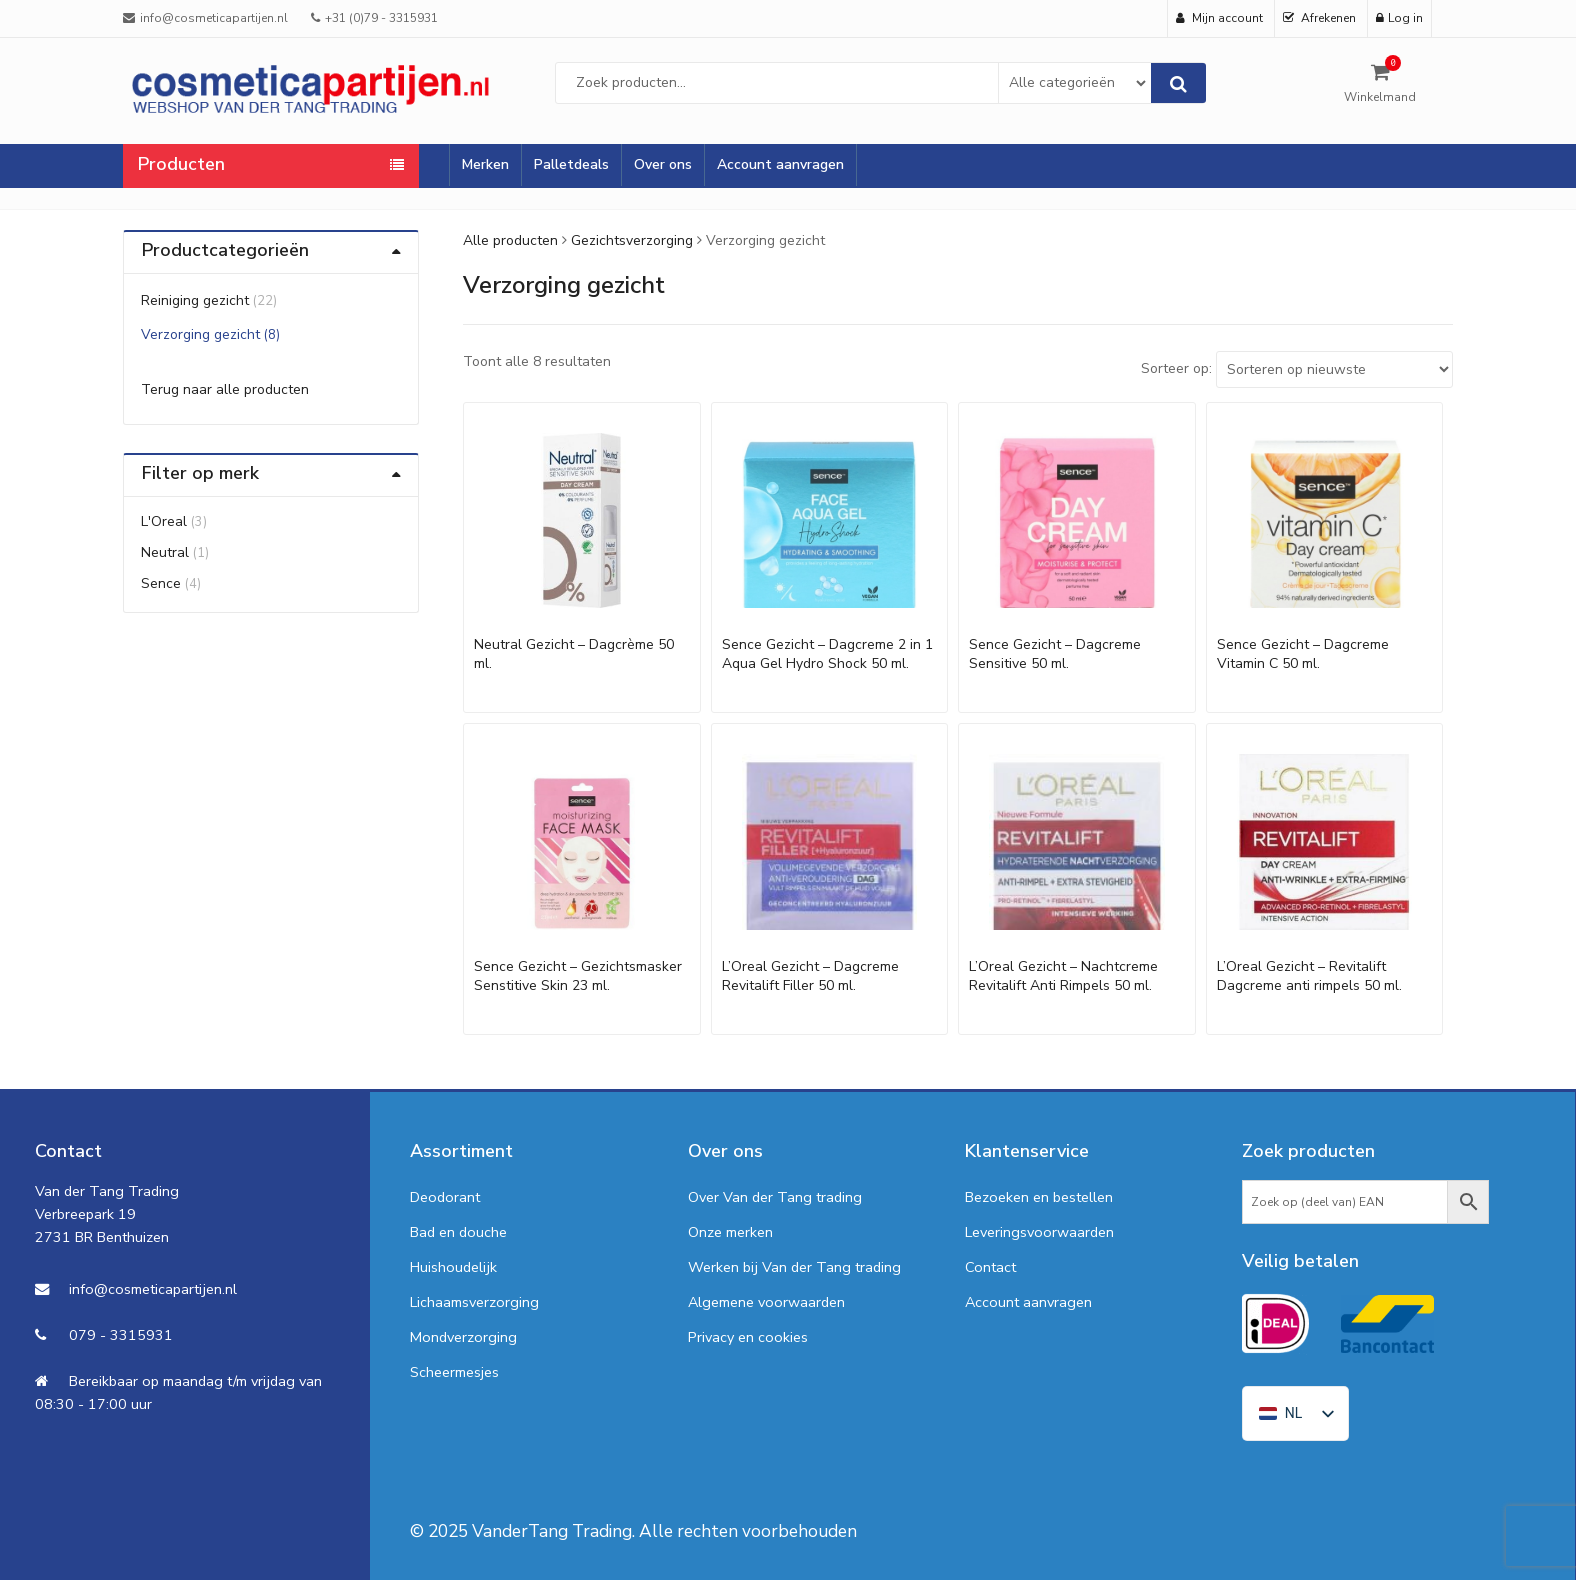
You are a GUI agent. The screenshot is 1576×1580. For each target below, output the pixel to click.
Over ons (663, 164)
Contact (990, 1267)
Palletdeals (571, 164)
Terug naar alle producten (225, 389)
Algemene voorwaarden (766, 1302)
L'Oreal (164, 521)
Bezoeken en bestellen (1039, 1197)
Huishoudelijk (453, 1267)
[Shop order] (1334, 369)
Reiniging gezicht (195, 300)
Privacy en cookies (748, 1337)
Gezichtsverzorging (632, 240)
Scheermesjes (454, 1372)
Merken (485, 164)
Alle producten (510, 240)
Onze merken (730, 1232)
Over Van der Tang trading (775, 1197)
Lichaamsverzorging (474, 1302)
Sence (161, 583)
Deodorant (445, 1197)
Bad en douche (458, 1232)
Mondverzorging (463, 1337)
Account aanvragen (780, 164)
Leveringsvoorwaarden (1039, 1232)
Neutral (165, 552)
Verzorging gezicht (200, 334)
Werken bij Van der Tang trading (794, 1267)
